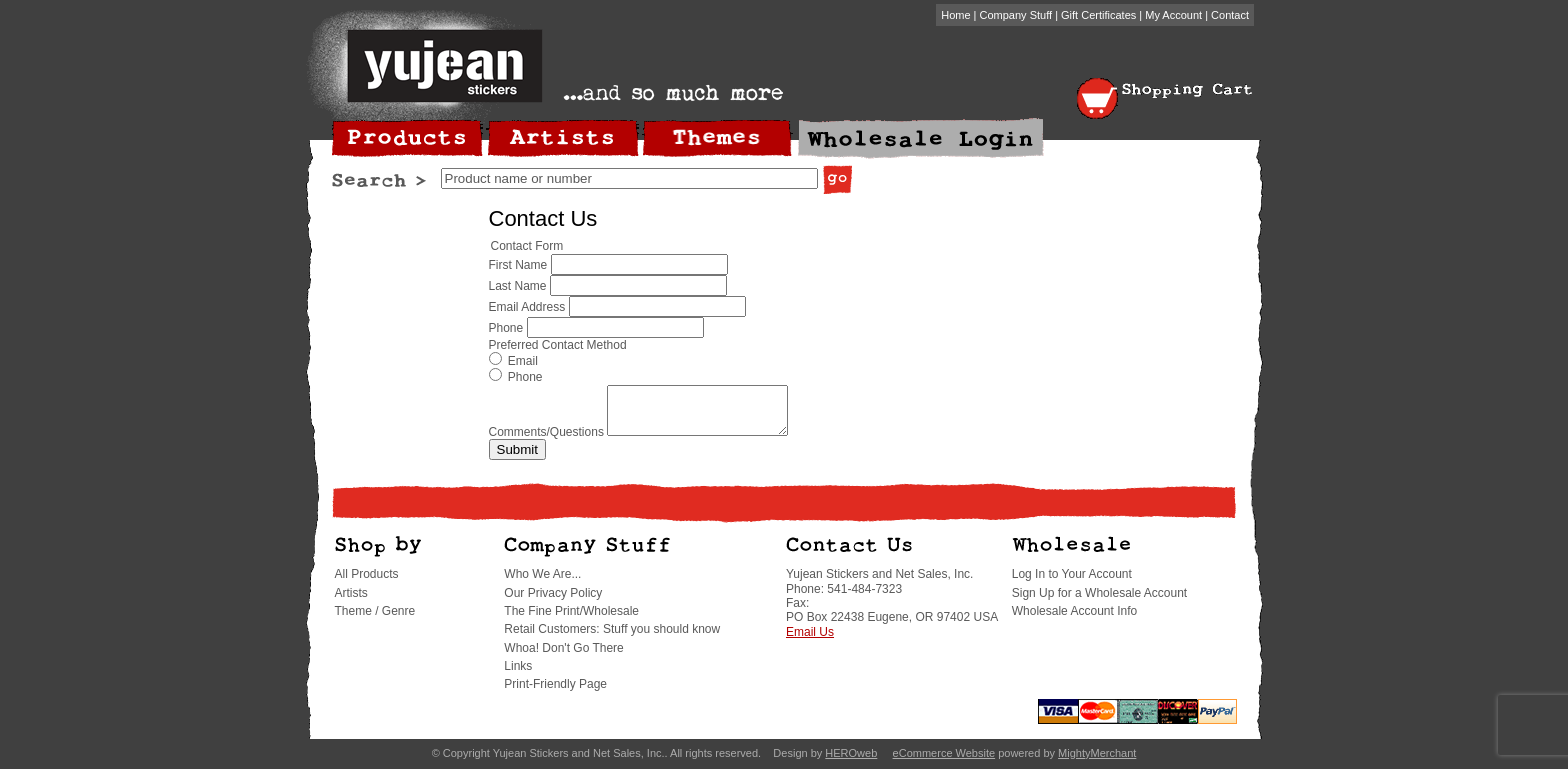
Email (513, 361)
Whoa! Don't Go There (563, 657)
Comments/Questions (546, 441)
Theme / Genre (375, 620)
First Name (518, 265)
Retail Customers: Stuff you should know (612, 638)
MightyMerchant (1097, 762)
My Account (1173, 15)
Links (518, 675)
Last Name (518, 286)
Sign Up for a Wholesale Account (1099, 602)
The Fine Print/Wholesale (571, 620)
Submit (517, 458)
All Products (367, 583)
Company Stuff (1016, 15)
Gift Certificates (1098, 15)
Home (955, 15)
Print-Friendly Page (555, 693)
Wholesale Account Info (1074, 620)
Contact (1230, 15)
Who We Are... (542, 583)
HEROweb (851, 762)
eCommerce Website (944, 762)
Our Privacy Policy (553, 602)
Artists (351, 602)
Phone (506, 328)
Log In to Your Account (1072, 583)
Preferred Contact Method (558, 345)
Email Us (810, 641)
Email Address (527, 307)
